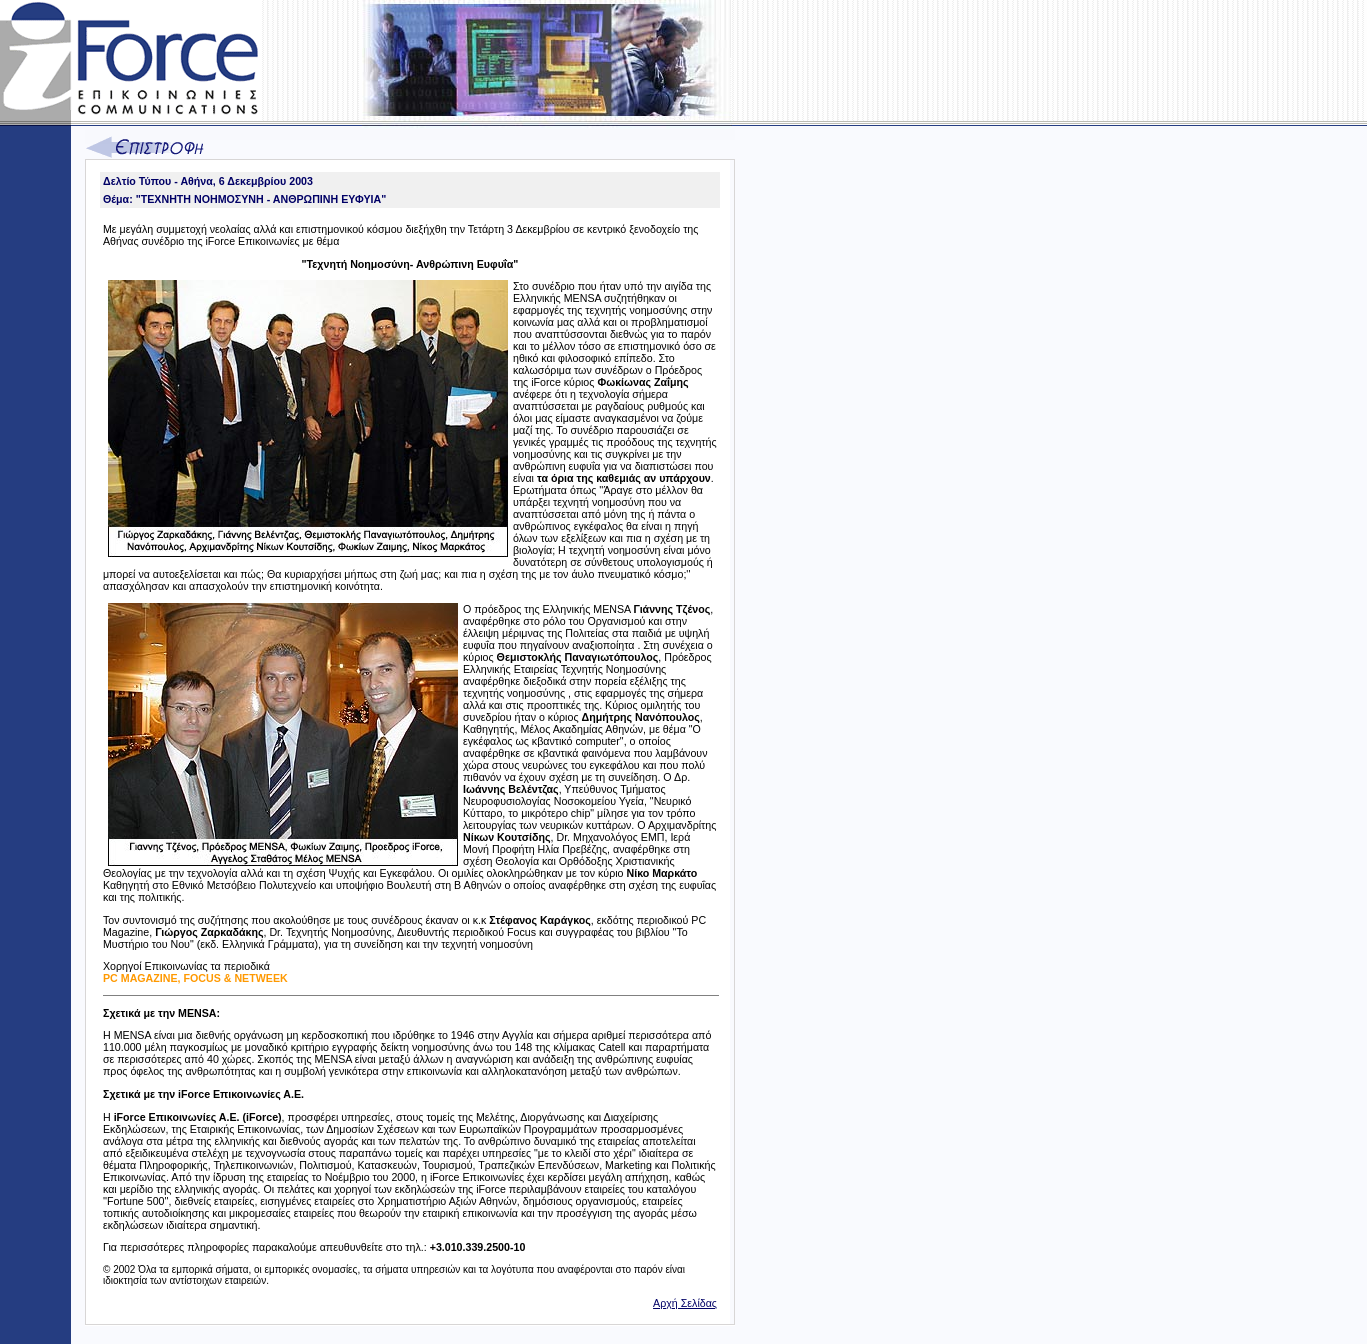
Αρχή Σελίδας (685, 1303)
